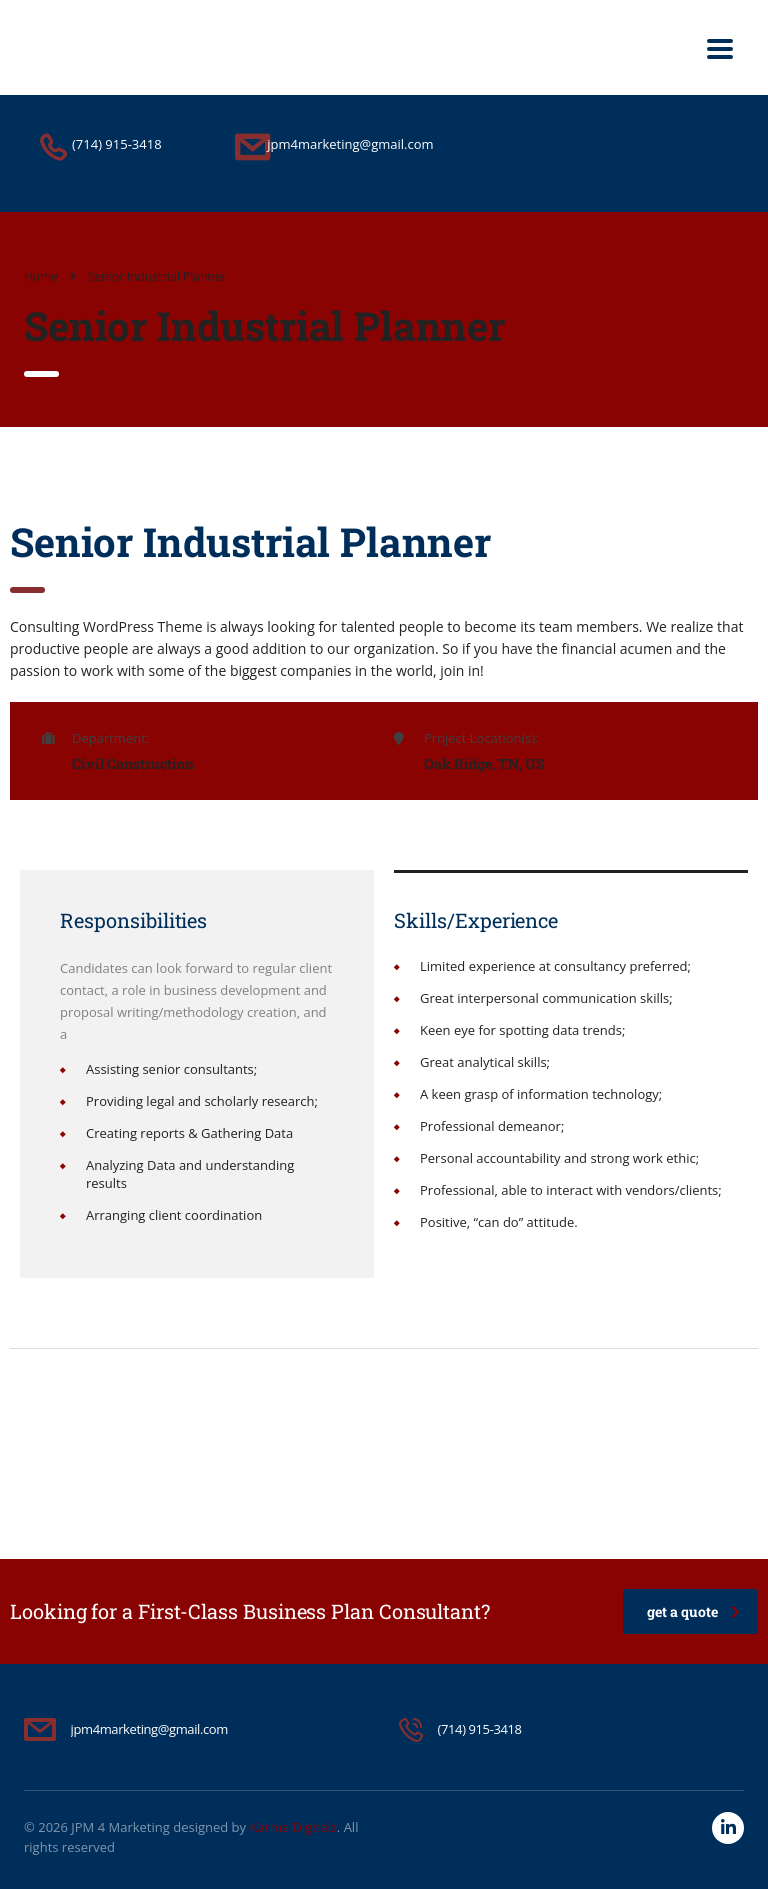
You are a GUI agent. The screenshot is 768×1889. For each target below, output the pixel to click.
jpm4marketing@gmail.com (149, 1729)
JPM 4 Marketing (120, 1827)
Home (41, 276)
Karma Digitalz (292, 1827)
